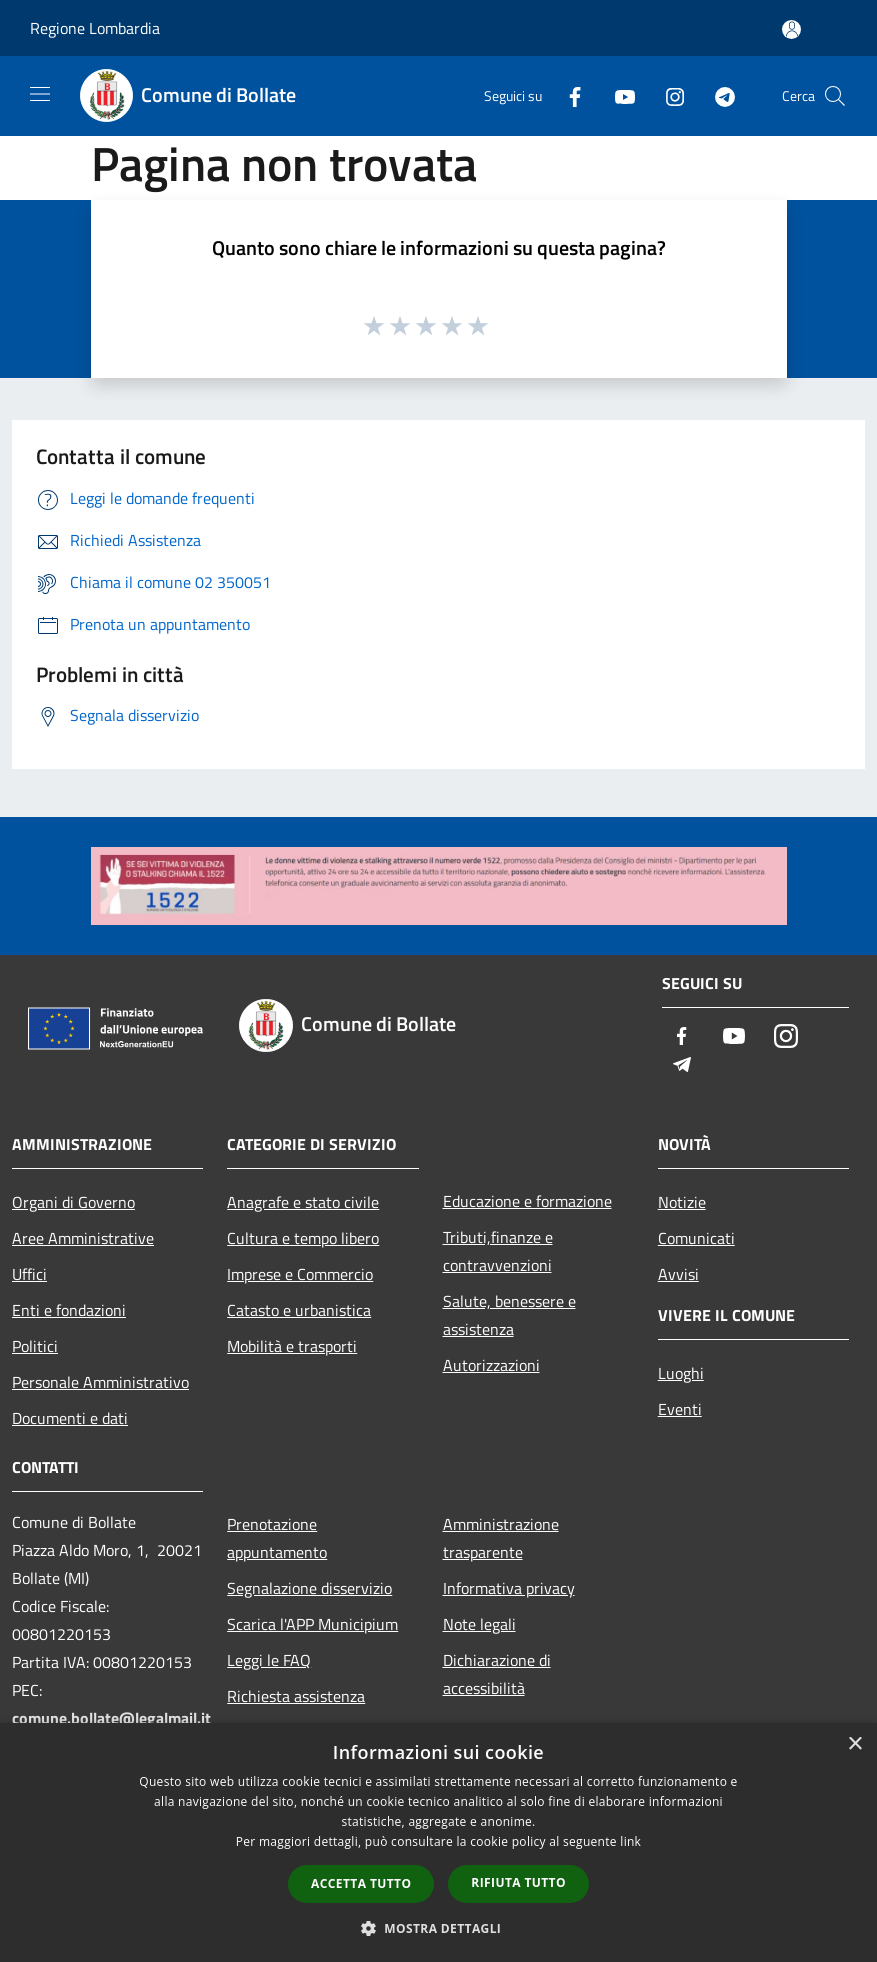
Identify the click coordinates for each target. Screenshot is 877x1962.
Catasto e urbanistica (299, 1310)
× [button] (854, 1744)
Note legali (479, 1624)
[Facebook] (567, 95)
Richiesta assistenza (296, 1696)
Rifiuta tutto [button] (518, 1882)
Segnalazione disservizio (309, 1588)
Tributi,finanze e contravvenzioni (498, 1251)
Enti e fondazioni (69, 1310)
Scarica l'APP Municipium (312, 1624)
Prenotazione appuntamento (277, 1538)
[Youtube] (617, 95)
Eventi (680, 1409)
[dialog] (438, 1842)
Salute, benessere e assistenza (509, 1315)
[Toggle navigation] (40, 94)
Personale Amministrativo (100, 1382)
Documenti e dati (70, 1418)
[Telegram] (717, 95)
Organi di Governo (73, 1202)
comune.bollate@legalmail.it (111, 1718)
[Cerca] (835, 96)
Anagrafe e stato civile (303, 1202)
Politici (35, 1346)
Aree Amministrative (83, 1238)
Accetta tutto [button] (361, 1883)
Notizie (682, 1202)
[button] (439, 1928)
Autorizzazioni (491, 1365)
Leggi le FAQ (269, 1660)
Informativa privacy (509, 1588)
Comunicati (696, 1238)
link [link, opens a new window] (630, 1841)
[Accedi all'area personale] (791, 29)
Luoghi (681, 1373)
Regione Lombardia (95, 28)
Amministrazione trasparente (501, 1538)
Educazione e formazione (527, 1201)
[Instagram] (667, 95)
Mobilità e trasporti (292, 1346)
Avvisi (678, 1274)
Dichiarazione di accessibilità (497, 1674)
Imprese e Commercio (300, 1274)
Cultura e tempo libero (303, 1238)
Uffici (29, 1274)
